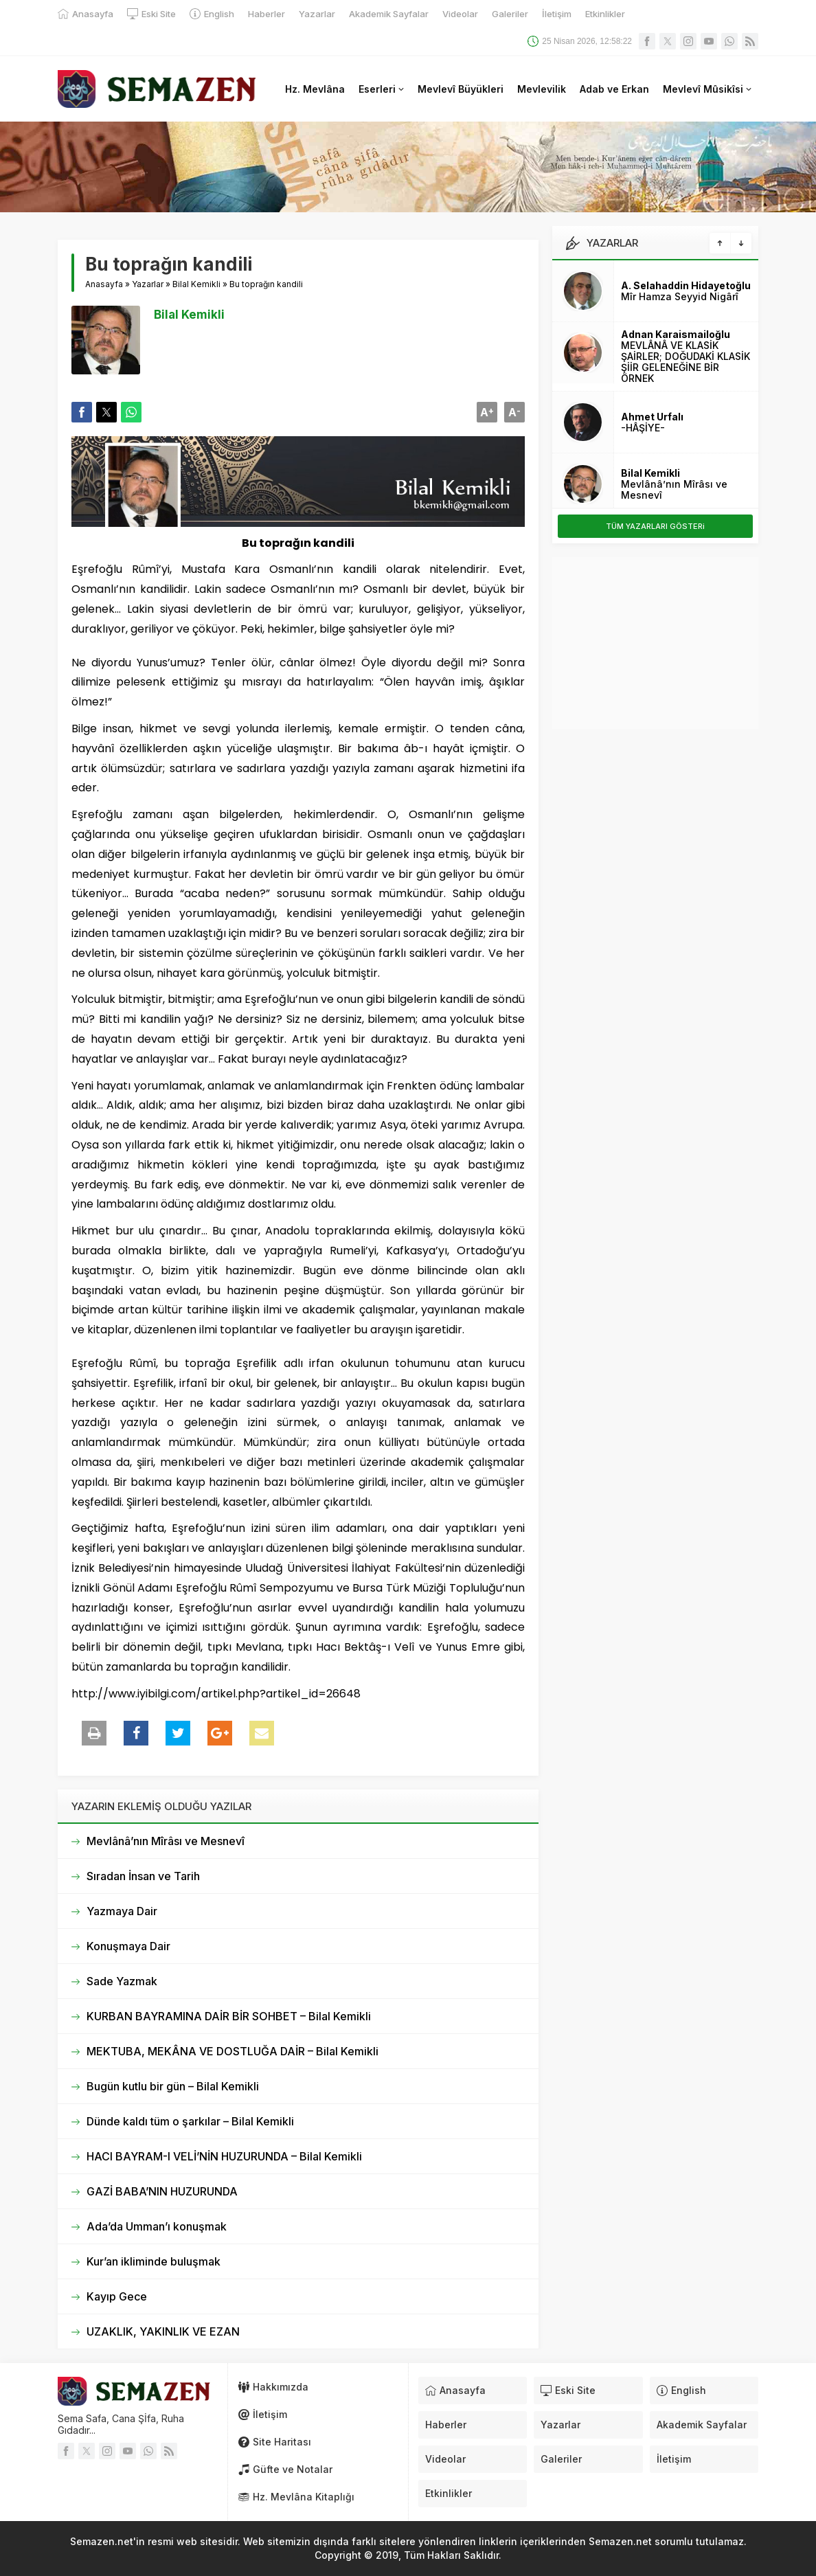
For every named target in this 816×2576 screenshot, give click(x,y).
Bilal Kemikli (196, 284)
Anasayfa (104, 284)
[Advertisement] (655, 643)
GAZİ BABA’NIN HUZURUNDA (162, 2191)
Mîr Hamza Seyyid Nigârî (679, 296)
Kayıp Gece (117, 2296)
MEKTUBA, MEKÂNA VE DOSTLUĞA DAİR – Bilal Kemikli (232, 2051)
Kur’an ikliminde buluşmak (153, 2261)
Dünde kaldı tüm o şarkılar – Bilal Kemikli (190, 2121)
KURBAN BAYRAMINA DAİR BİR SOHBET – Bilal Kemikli (229, 2016)
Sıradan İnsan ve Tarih (143, 1876)
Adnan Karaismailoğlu (675, 334)
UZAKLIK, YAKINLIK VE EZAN (163, 2331)
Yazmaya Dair (122, 1911)
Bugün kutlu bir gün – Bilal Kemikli (173, 2086)
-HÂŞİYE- (643, 427)
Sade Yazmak (122, 1981)
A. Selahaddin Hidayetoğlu (686, 285)
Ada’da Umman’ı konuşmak (157, 2226)
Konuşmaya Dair (128, 1946)
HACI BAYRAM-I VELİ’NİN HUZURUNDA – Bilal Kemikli (224, 2156)
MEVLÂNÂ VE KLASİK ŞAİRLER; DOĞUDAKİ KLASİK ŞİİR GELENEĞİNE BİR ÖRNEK (685, 361)
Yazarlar (147, 284)
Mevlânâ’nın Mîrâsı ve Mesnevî (166, 1841)
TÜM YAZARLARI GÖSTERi (655, 526)
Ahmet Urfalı (652, 416)
